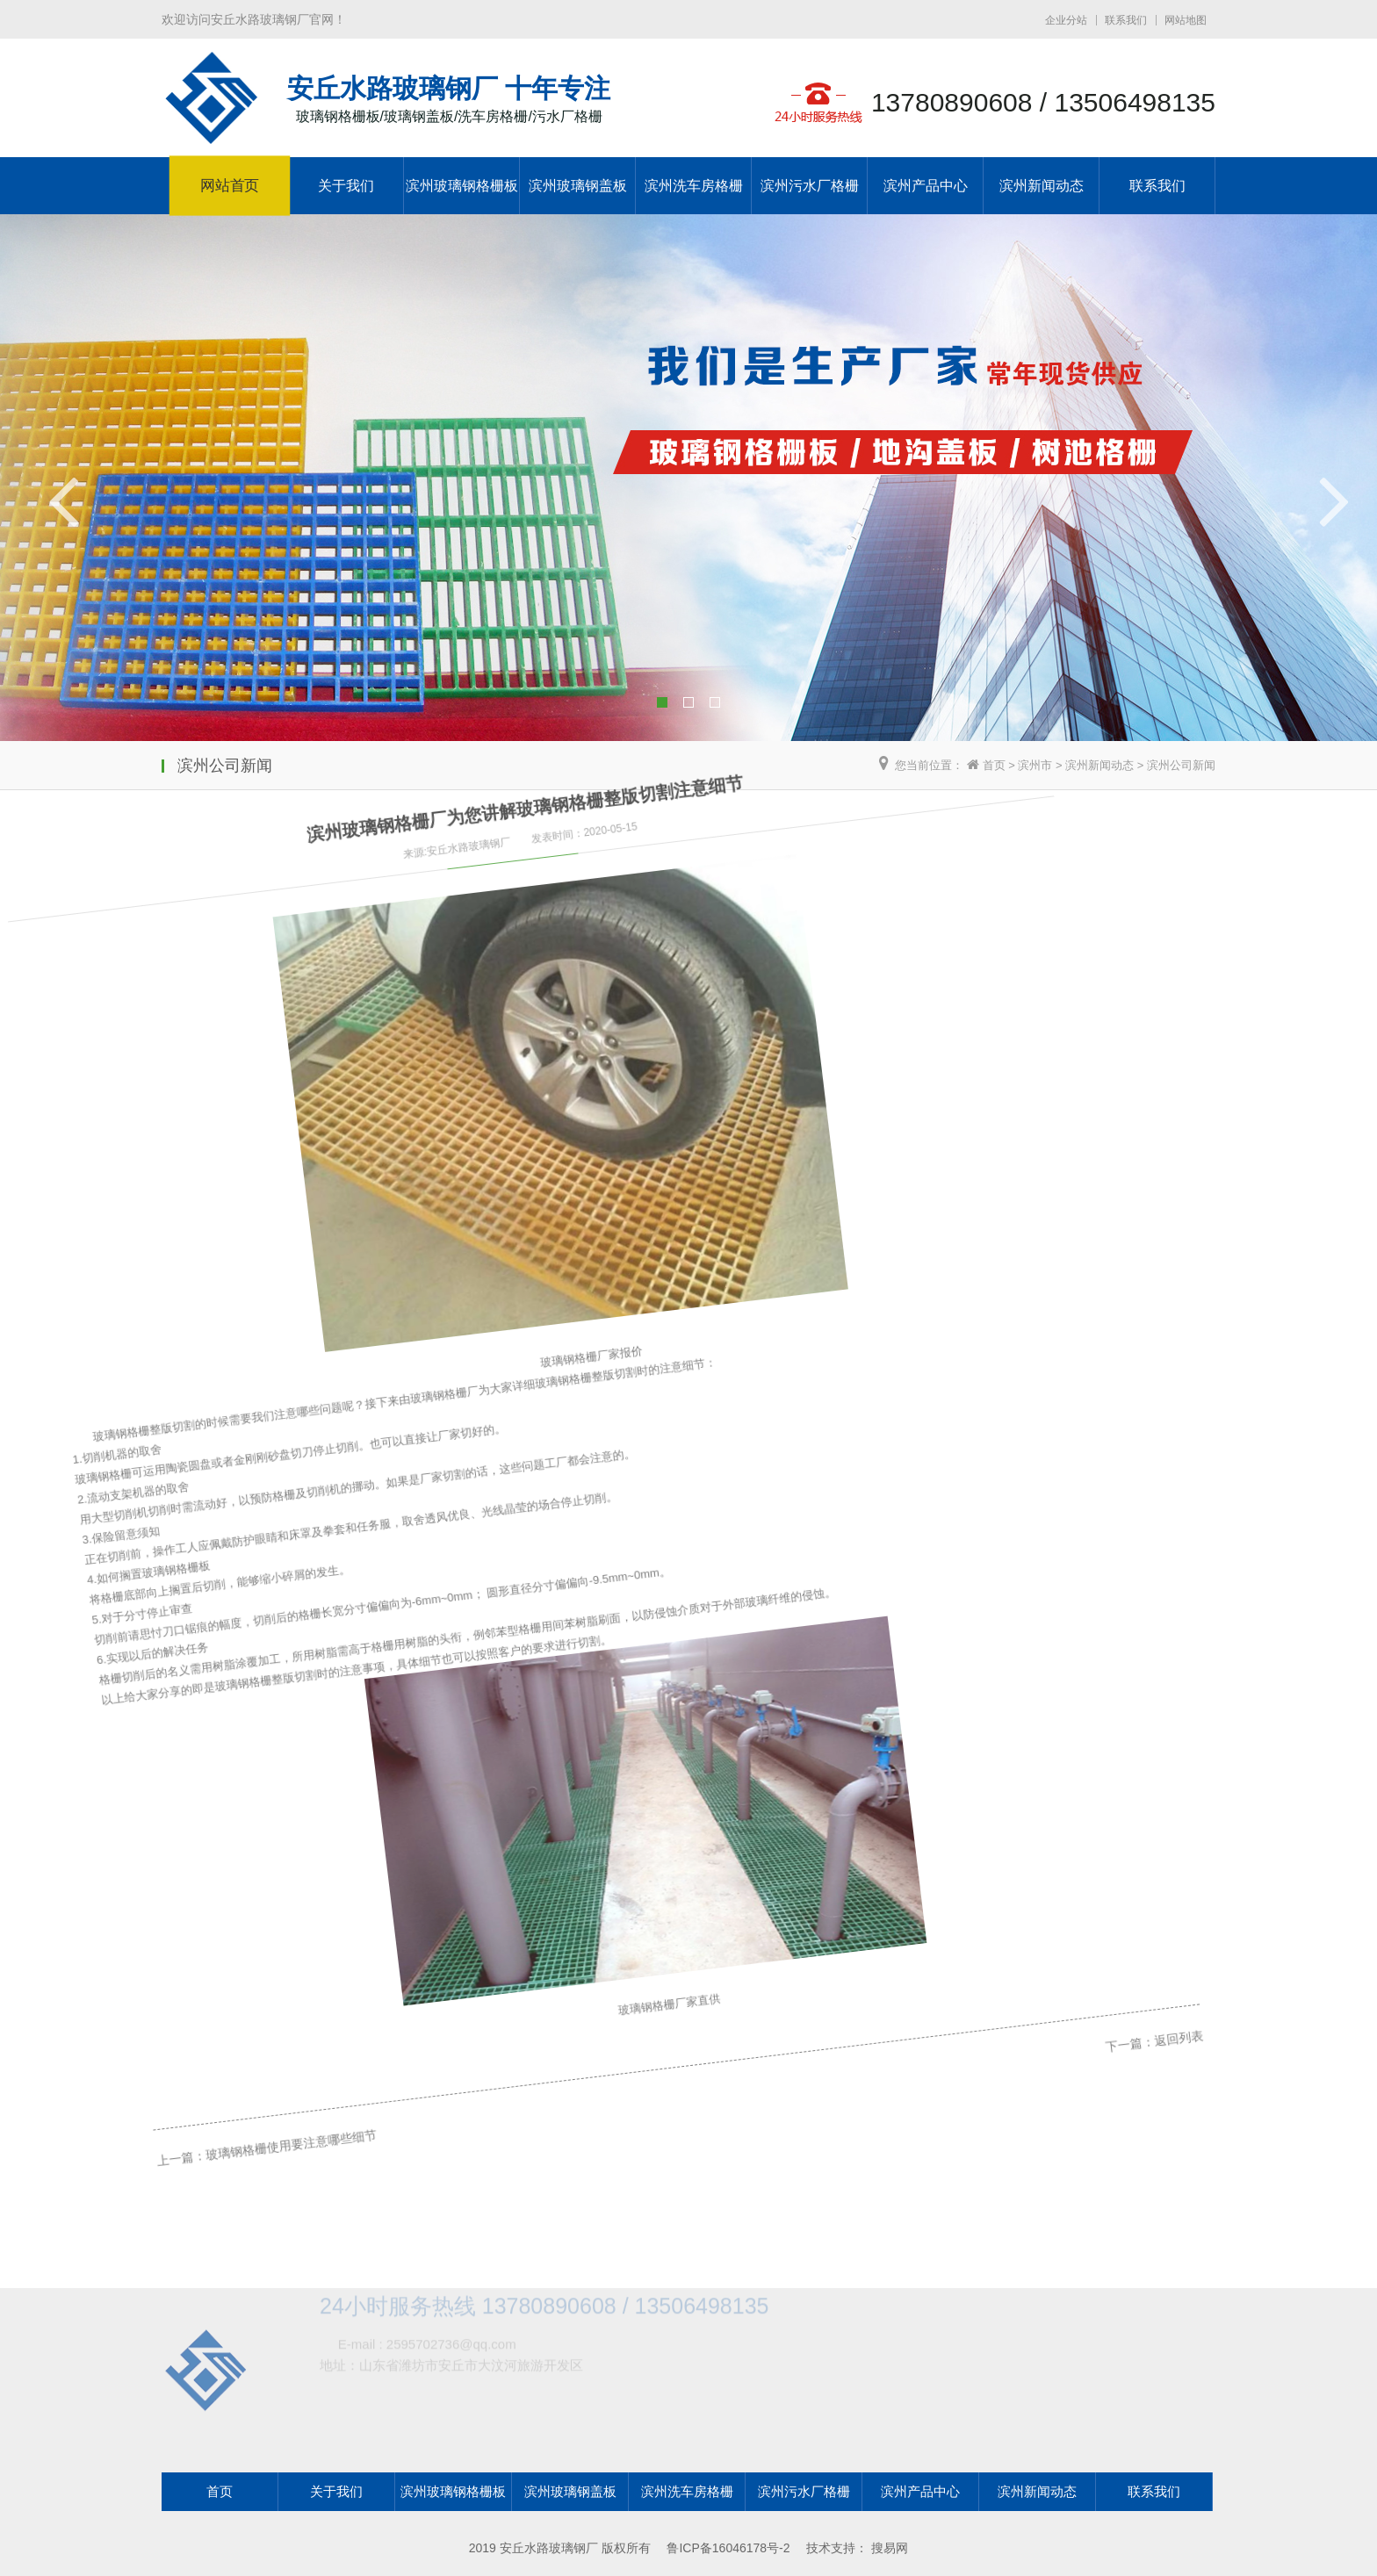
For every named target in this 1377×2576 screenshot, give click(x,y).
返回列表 (1090, 1754)
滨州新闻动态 (1041, 185)
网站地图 (1185, 20)
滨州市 (1035, 765)
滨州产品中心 (925, 185)
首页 (994, 765)
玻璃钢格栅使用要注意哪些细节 (269, 2110)
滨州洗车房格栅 (694, 185)
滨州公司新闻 (1181, 765)
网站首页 (229, 186)
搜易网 (889, 2548)
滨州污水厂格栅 (810, 185)
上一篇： (168, 2154)
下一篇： (1045, 1774)
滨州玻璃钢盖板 (578, 185)
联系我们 (1126, 20)
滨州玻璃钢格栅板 (462, 185)
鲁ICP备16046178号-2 (728, 2548)
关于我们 (346, 185)
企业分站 (1066, 20)
